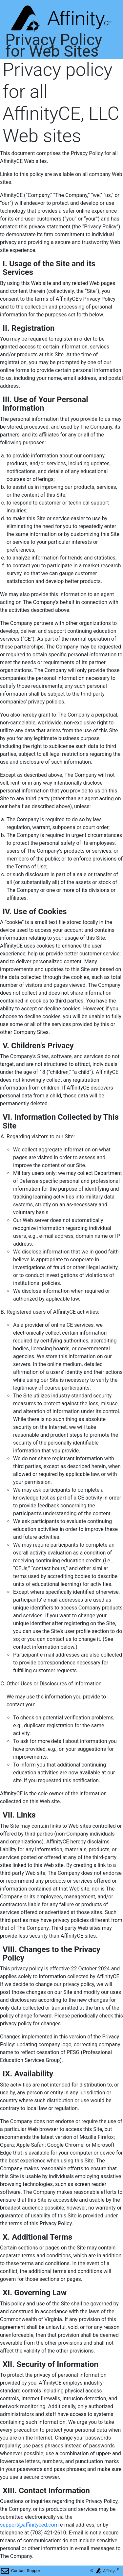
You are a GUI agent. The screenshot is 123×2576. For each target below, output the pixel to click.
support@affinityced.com (29, 2525)
